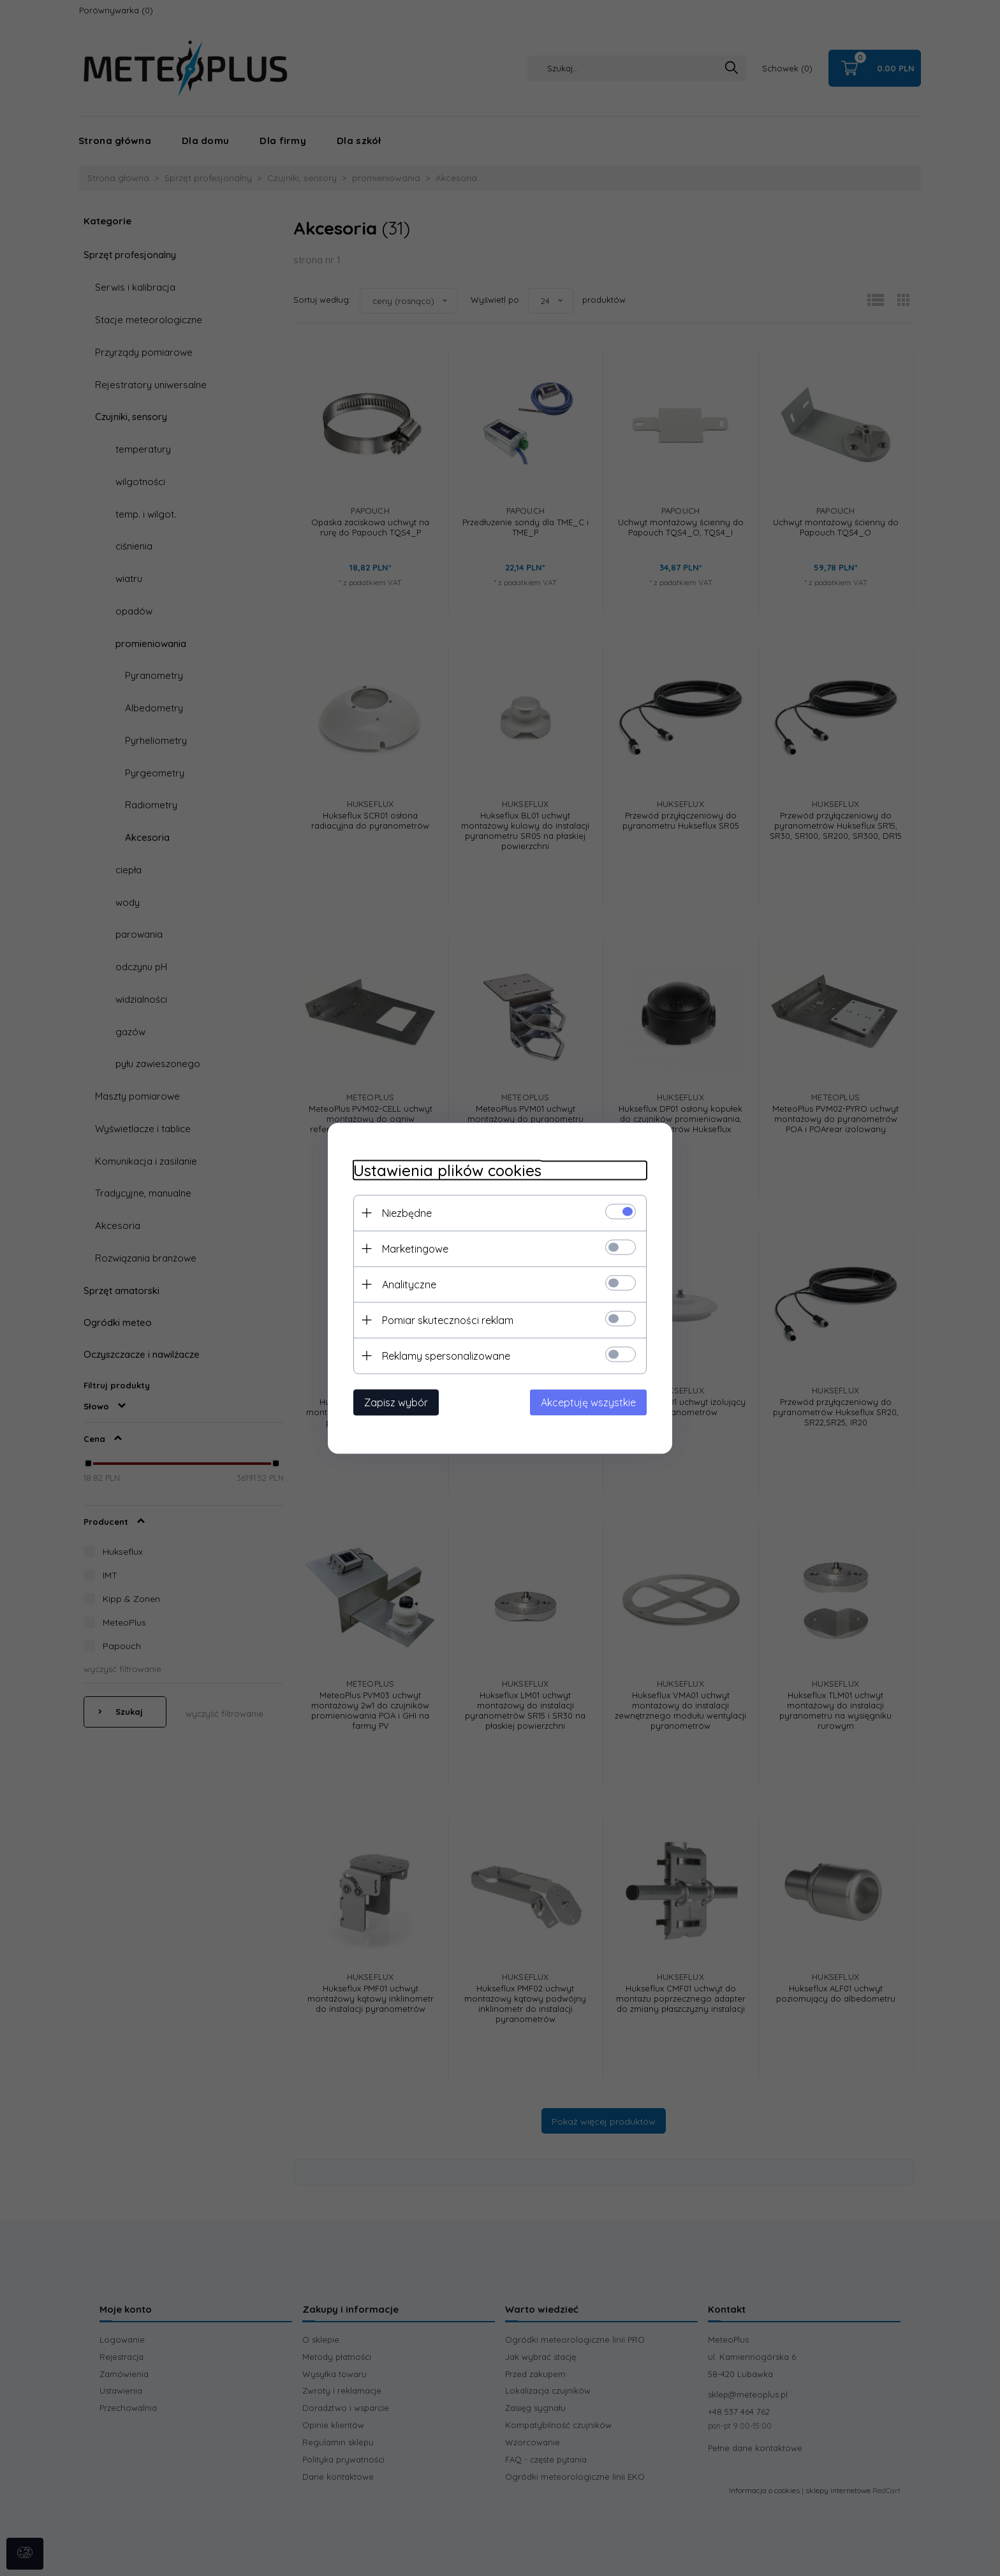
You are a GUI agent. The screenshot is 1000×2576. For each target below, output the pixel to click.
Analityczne (409, 1283)
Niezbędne (407, 1212)
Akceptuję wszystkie (588, 1401)
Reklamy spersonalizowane (446, 1355)
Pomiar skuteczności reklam (447, 1319)
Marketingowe (415, 1248)
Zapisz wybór (396, 1401)
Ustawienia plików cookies (447, 1170)
